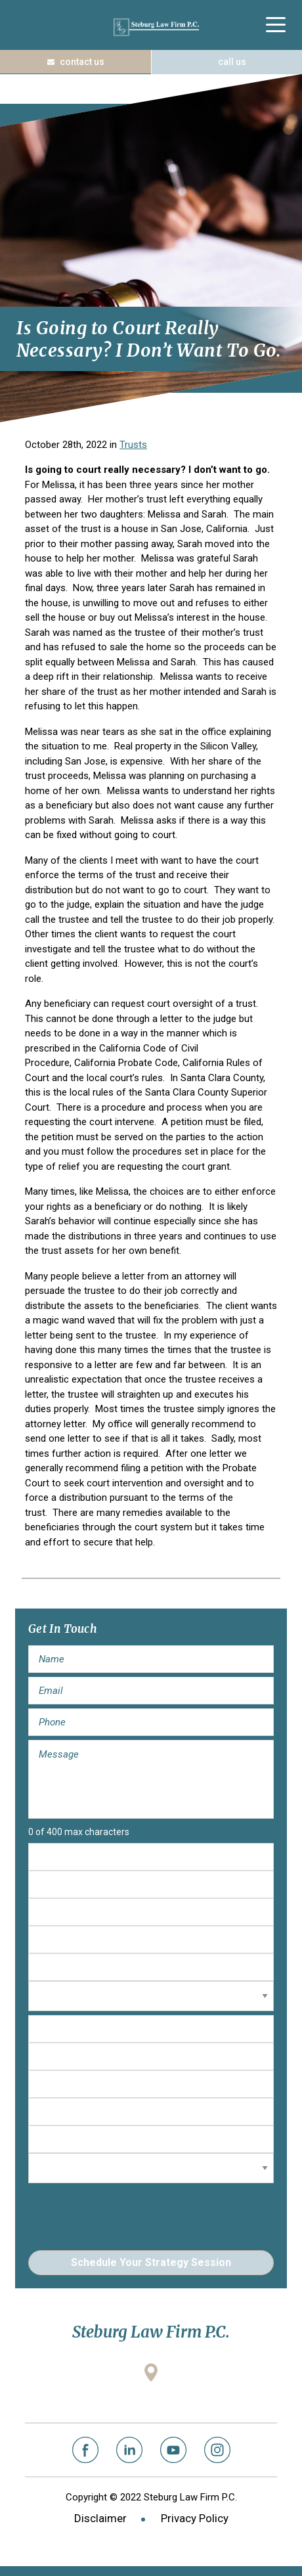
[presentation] (128, 2212)
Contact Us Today (75, 62)
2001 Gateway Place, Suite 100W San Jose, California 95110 (151, 2395)
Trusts (133, 445)
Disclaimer (100, 2518)
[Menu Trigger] (275, 24)
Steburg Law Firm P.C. (156, 27)
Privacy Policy (194, 2518)
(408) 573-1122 (226, 62)
